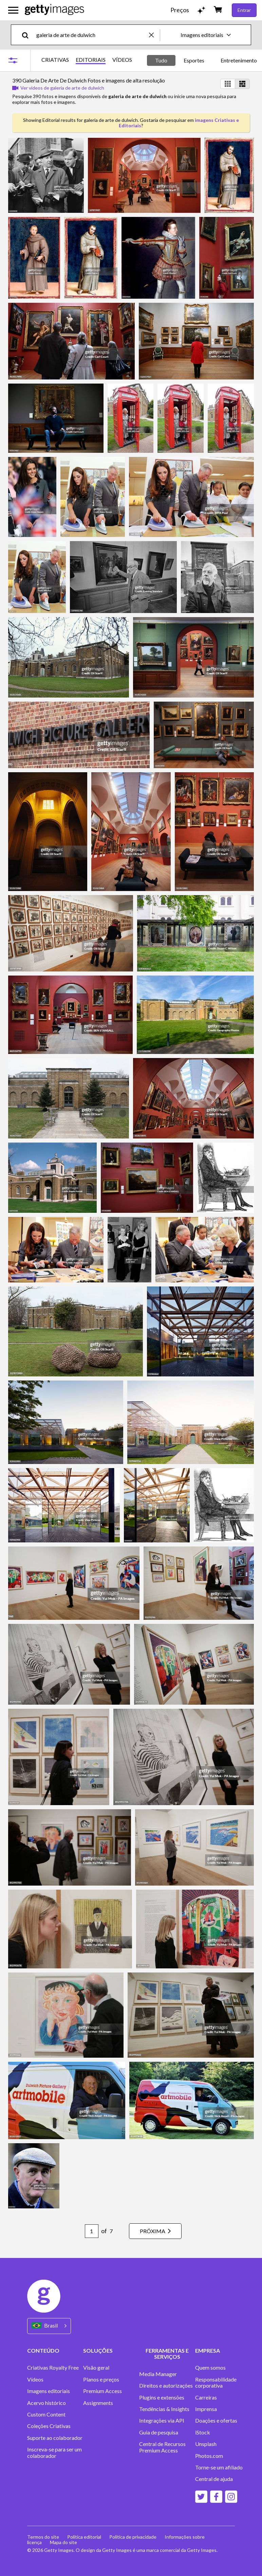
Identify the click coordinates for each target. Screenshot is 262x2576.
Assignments (98, 2403)
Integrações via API (161, 2420)
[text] (91, 34)
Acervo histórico (46, 2403)
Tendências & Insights (164, 2409)
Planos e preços (101, 2379)
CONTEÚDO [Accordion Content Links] (43, 2350)
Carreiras (206, 2397)
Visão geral (96, 2368)
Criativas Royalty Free (53, 2368)
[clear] (154, 35)
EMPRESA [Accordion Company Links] (207, 2350)
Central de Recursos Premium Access (162, 2447)
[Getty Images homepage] (54, 10)
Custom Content (46, 2414)
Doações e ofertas (216, 2420)
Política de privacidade (132, 2537)
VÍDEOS (122, 60)
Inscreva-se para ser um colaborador (54, 2452)
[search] (28, 35)
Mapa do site (63, 2542)
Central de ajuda (214, 2479)
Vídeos (35, 2379)
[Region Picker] (49, 2326)
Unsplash (206, 2444)
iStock (202, 2432)
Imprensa (206, 2409)
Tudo (161, 60)
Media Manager (158, 2374)
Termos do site (43, 2537)
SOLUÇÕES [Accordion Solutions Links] (98, 2350)
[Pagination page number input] (91, 2231)
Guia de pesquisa (158, 2432)
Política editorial (84, 2537)
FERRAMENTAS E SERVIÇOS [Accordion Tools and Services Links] (167, 2353)
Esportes (194, 60)
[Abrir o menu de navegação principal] (13, 10)
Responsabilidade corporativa (216, 2382)
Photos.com (209, 2456)
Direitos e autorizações (166, 2386)
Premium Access (102, 2391)
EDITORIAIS (91, 60)
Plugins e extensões (161, 2397)
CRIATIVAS (55, 60)
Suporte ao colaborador (54, 2438)
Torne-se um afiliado (219, 2467)
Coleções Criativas (49, 2426)
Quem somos (210, 2368)
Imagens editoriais (48, 2391)
